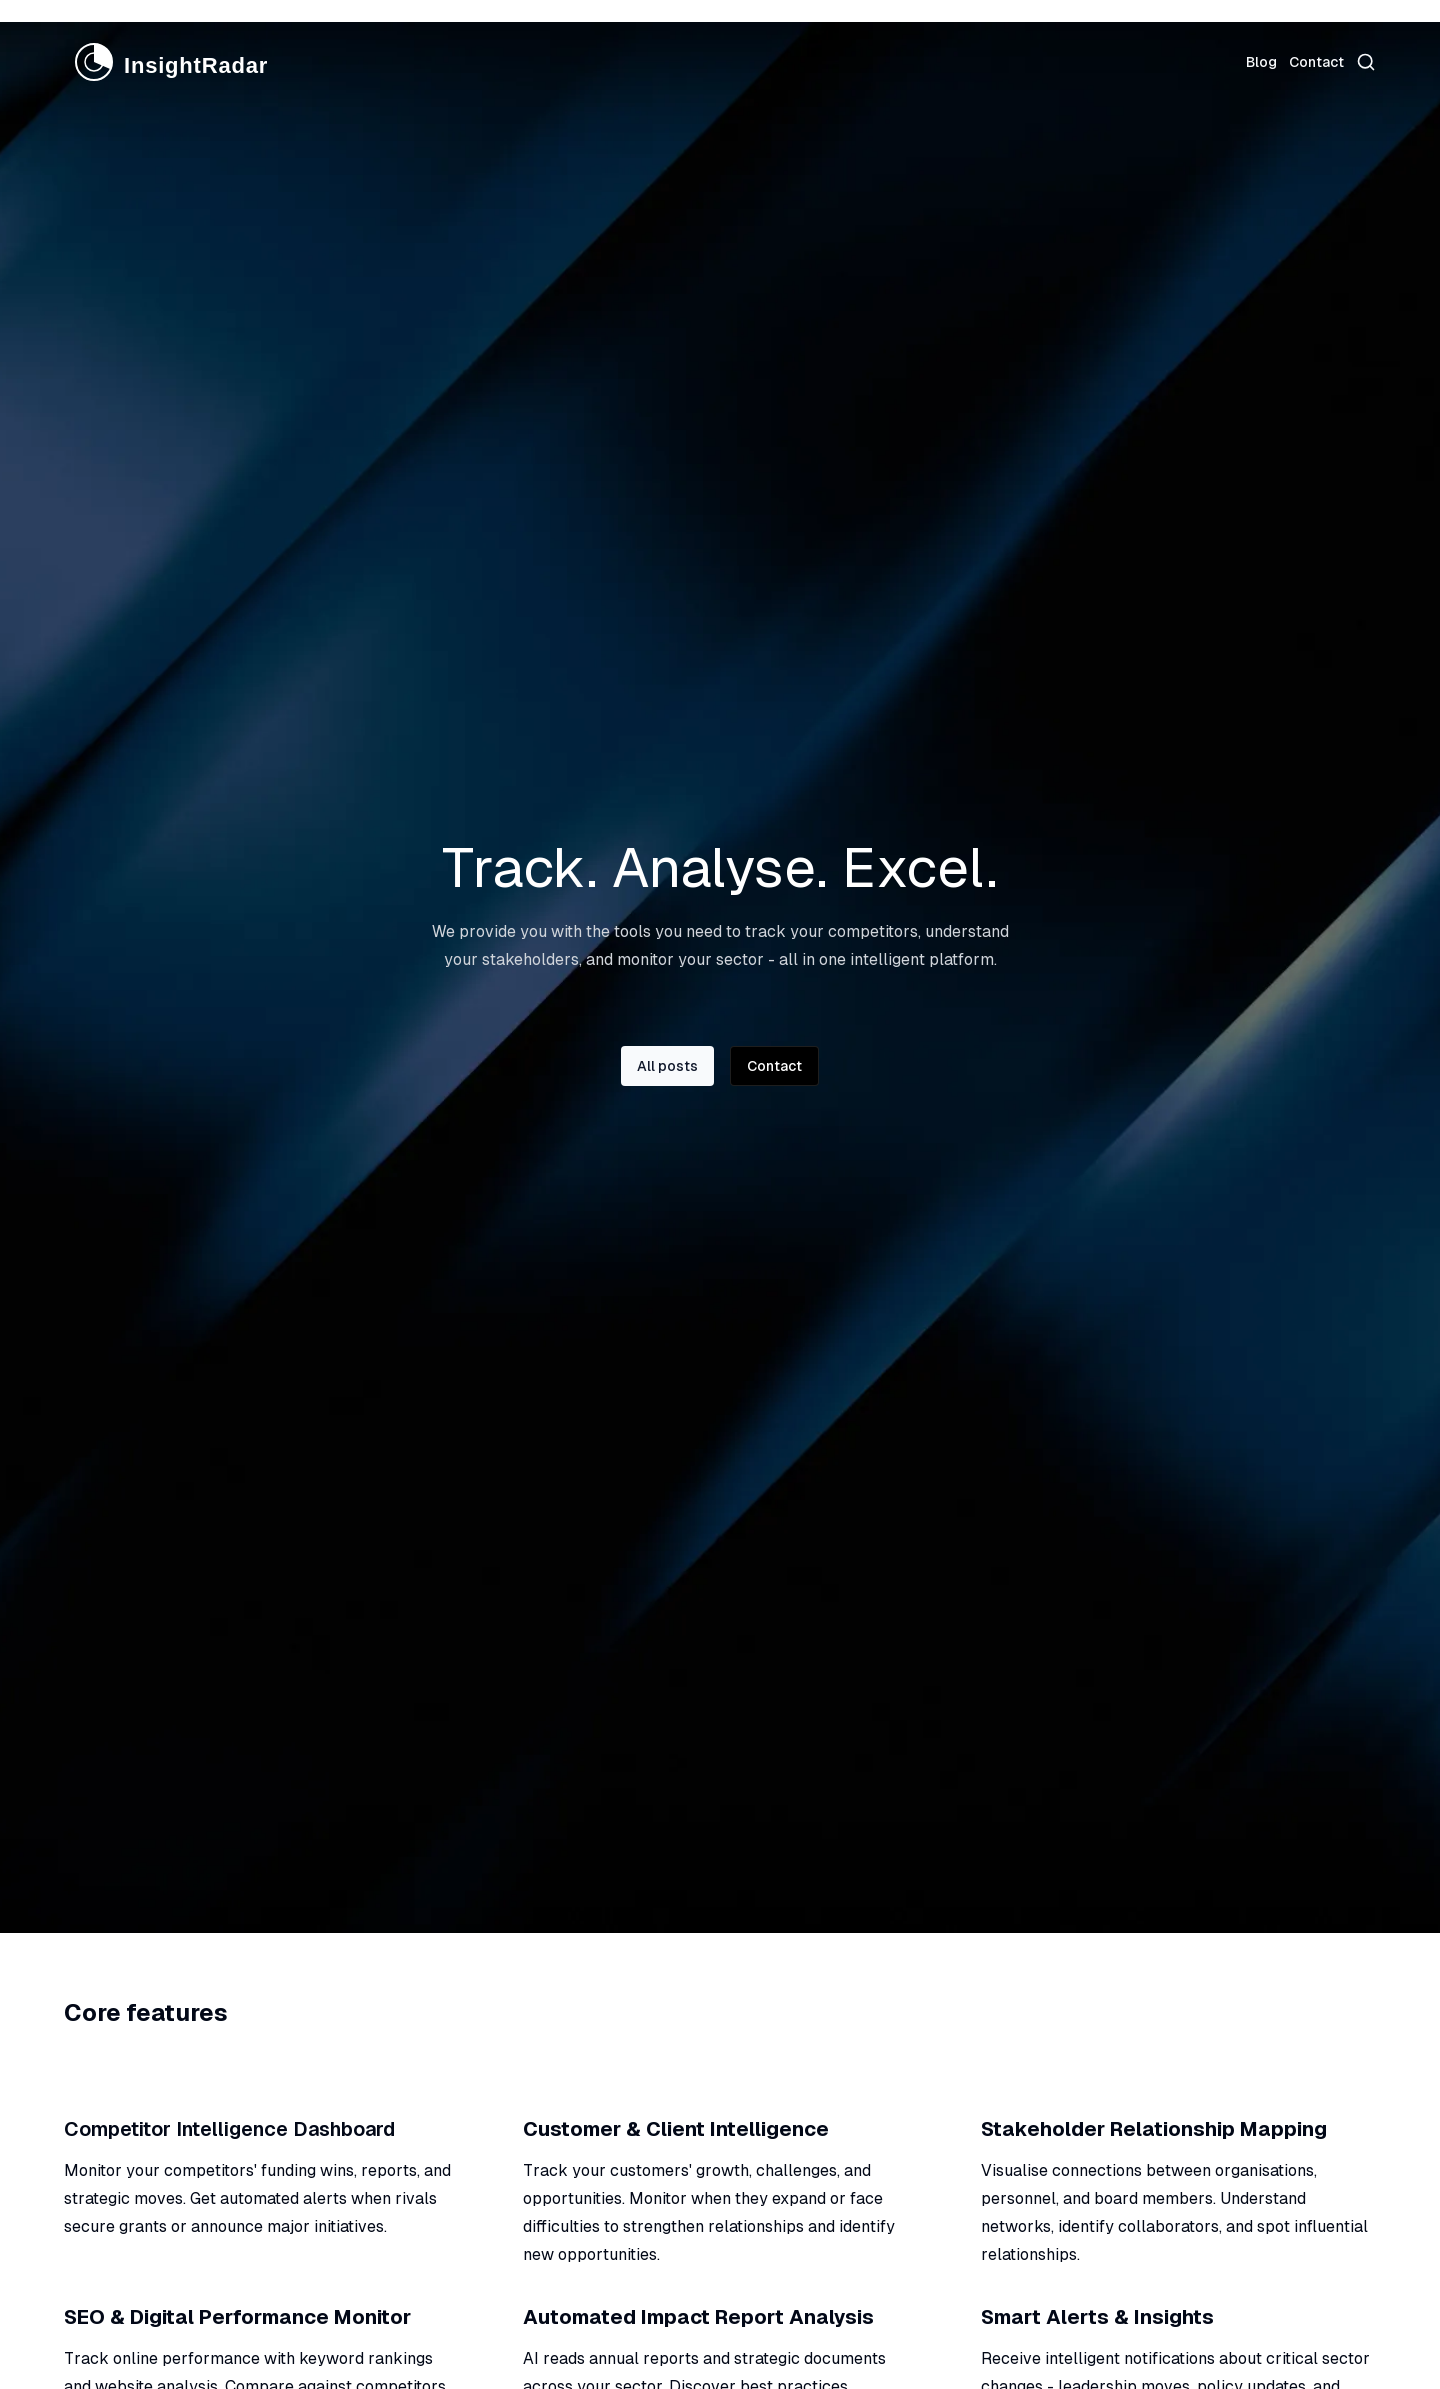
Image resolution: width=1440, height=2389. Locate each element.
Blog (1261, 62)
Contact (1316, 62)
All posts (667, 1066)
